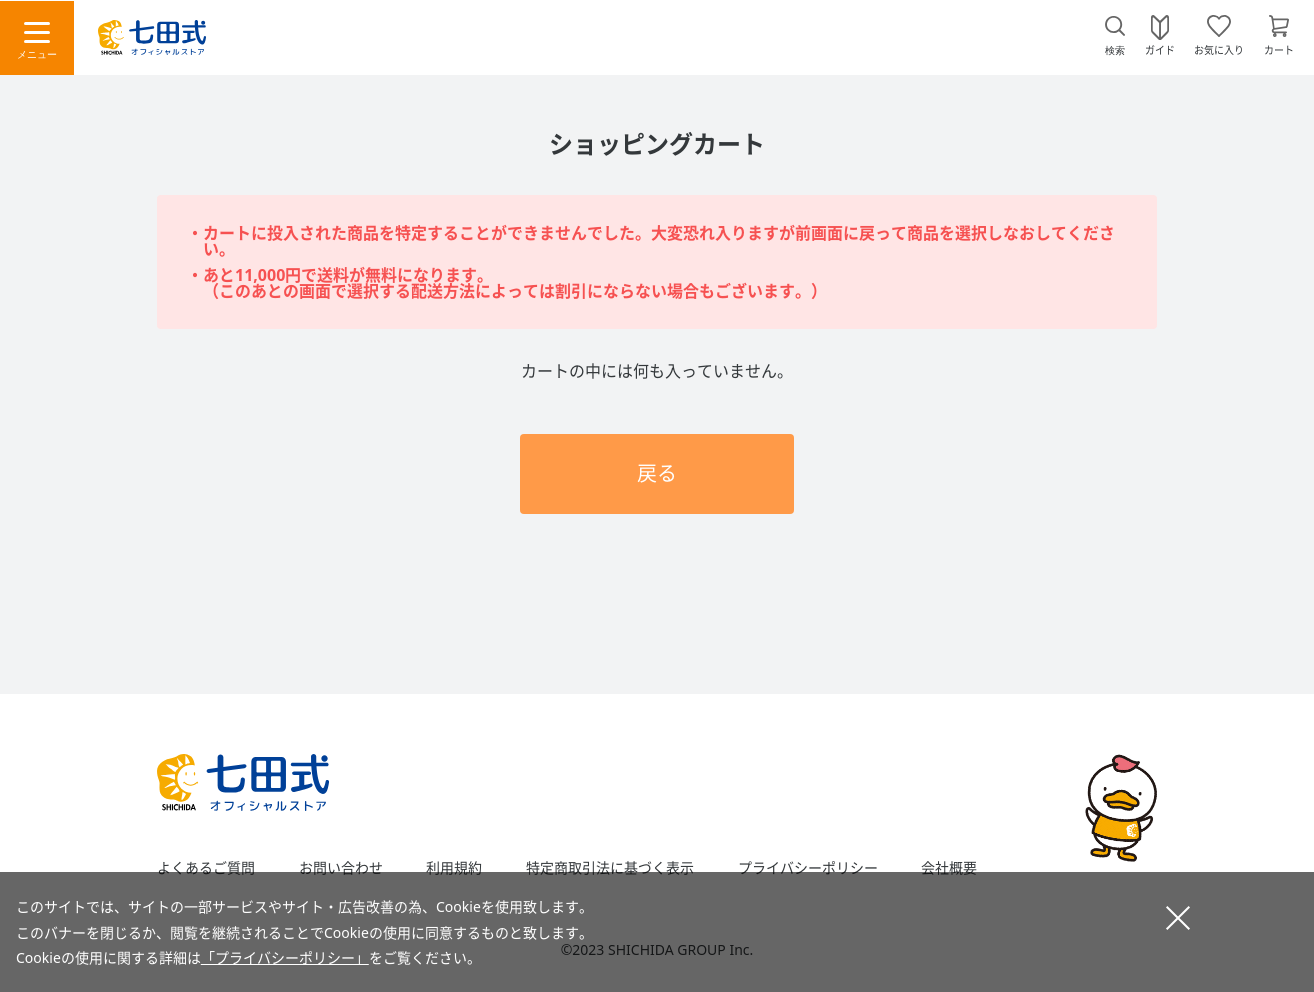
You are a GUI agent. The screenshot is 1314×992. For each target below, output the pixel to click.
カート (1279, 49)
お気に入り (1219, 49)
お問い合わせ (341, 868)
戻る (657, 473)
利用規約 (454, 868)
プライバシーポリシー (808, 868)
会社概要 (949, 868)
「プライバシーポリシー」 (285, 957)
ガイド (1160, 49)
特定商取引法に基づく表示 (610, 868)
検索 (1115, 50)
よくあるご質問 (206, 868)
